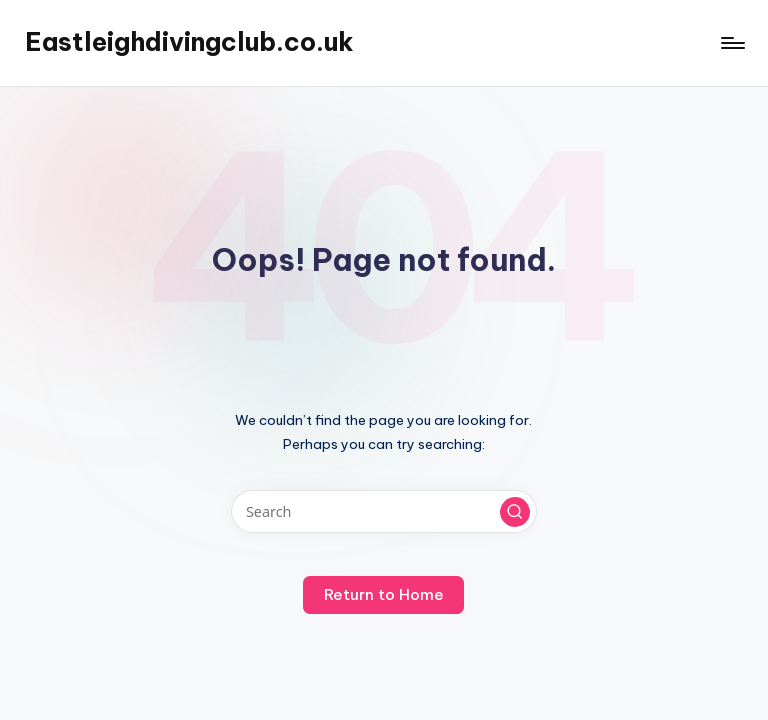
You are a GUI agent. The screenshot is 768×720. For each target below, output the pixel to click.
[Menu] (731, 43)
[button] (515, 512)
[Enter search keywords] (383, 511)
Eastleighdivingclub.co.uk (189, 42)
